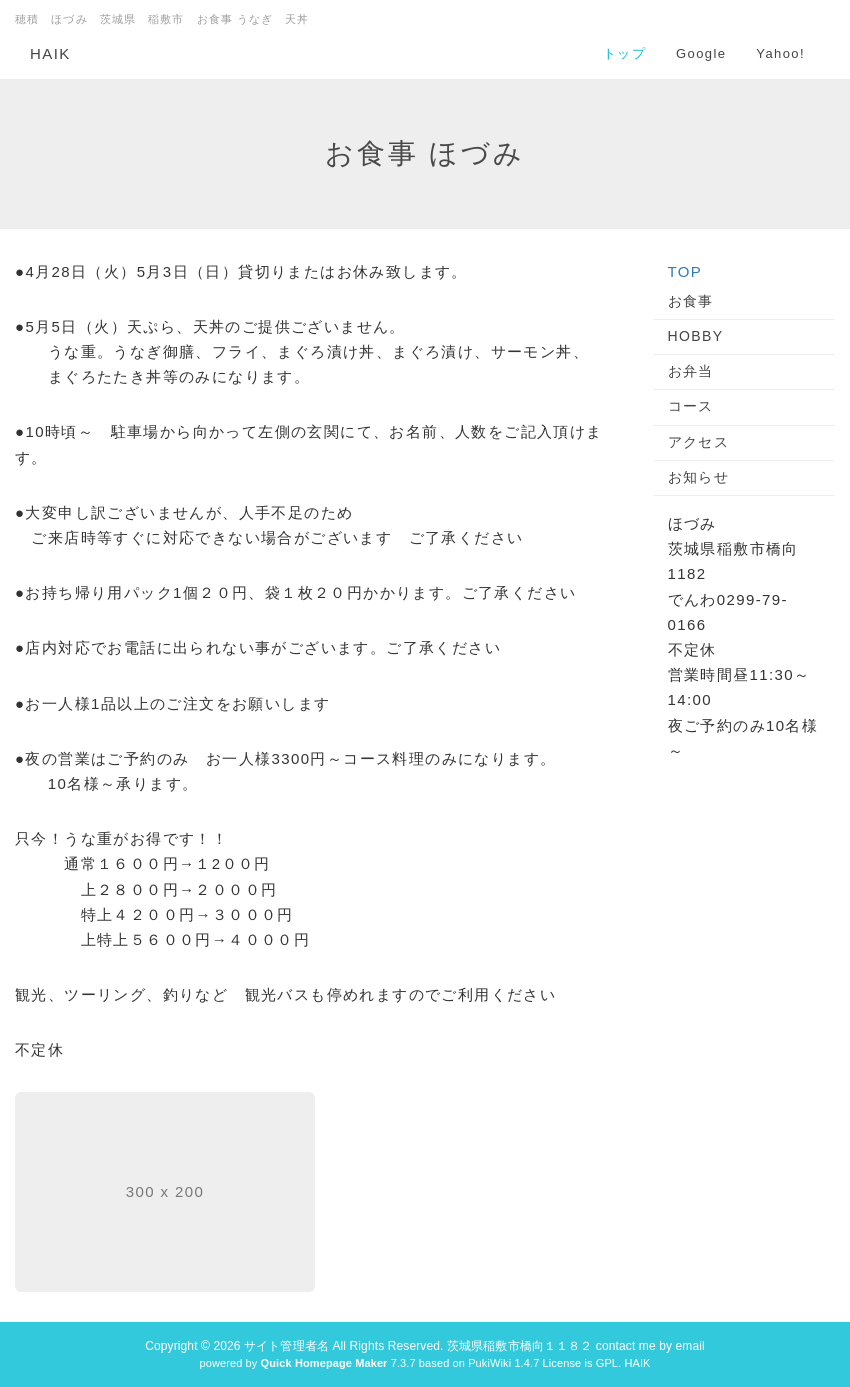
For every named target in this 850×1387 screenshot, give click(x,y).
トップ (624, 53)
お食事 (691, 301)
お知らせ (699, 477)
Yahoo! (780, 53)
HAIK (50, 53)
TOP (685, 271)
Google (701, 53)
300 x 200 (165, 1191)
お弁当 (691, 371)
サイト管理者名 (286, 1346)
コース (691, 406)
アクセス (699, 442)
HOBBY (696, 336)
